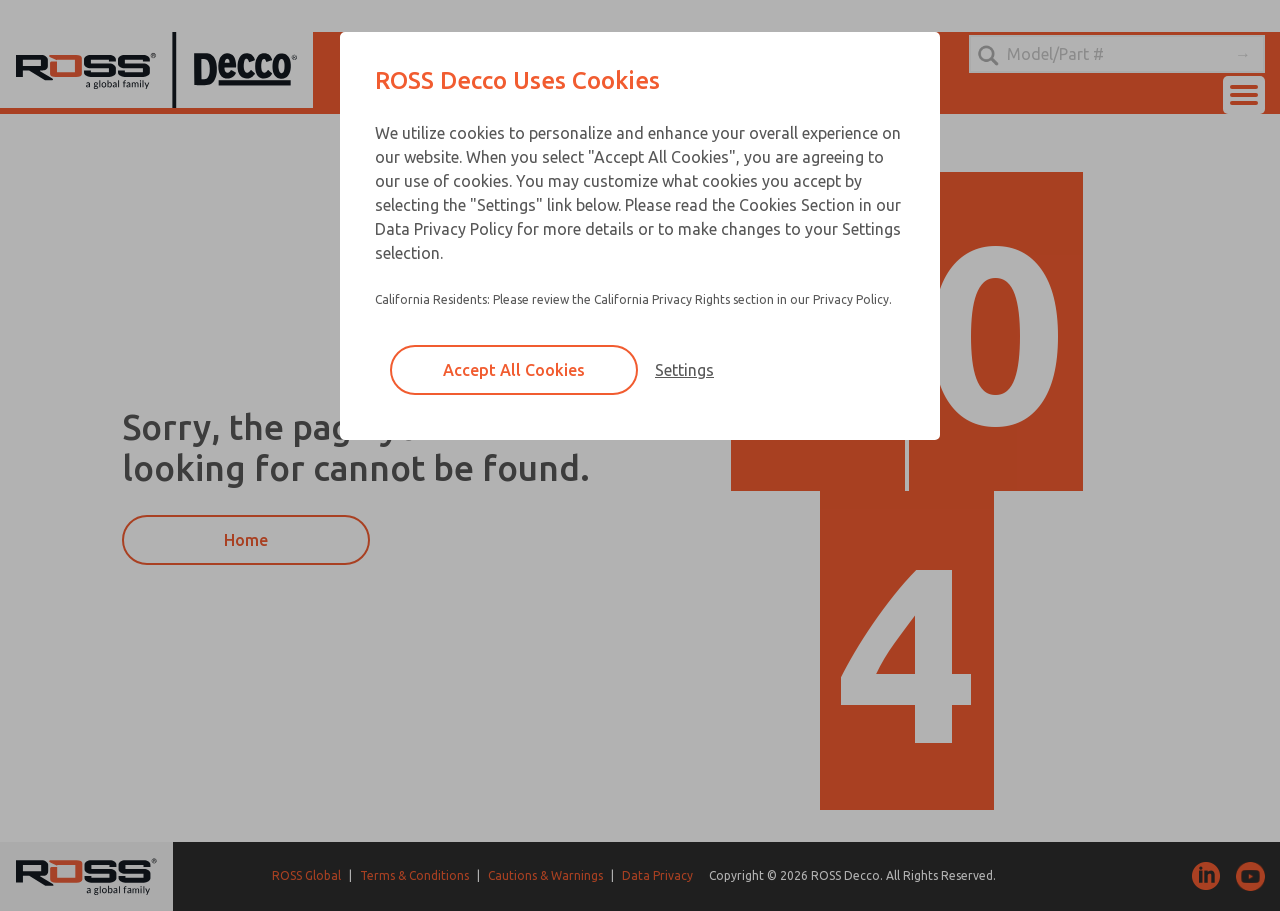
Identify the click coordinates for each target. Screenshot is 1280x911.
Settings (684, 370)
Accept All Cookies (514, 370)
